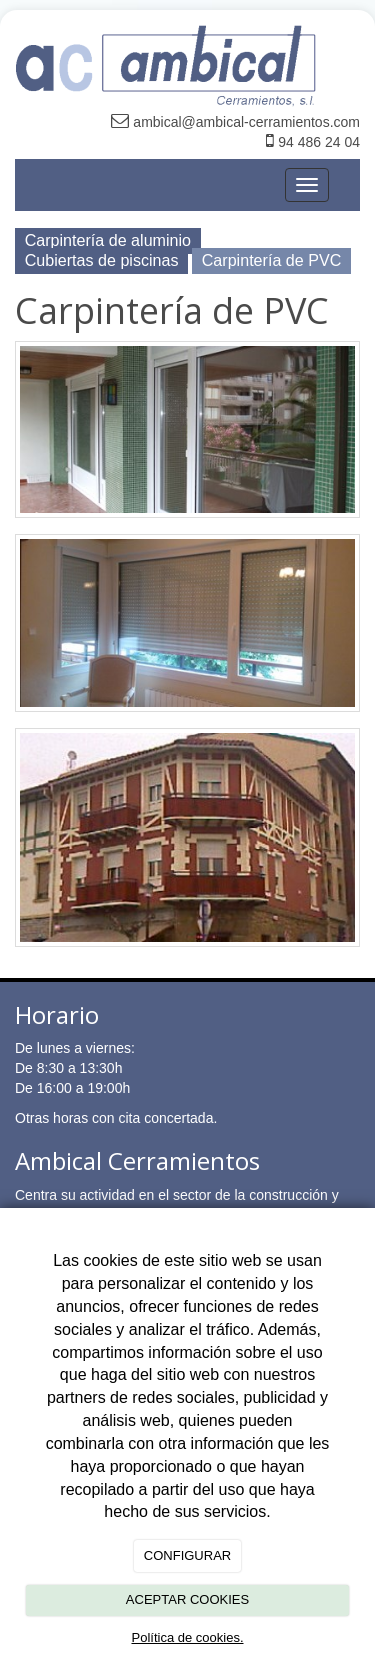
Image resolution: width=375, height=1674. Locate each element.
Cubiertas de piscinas (102, 260)
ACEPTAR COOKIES (187, 1599)
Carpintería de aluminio (108, 240)
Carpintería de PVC (272, 260)
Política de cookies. (187, 1637)
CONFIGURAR (187, 1555)
